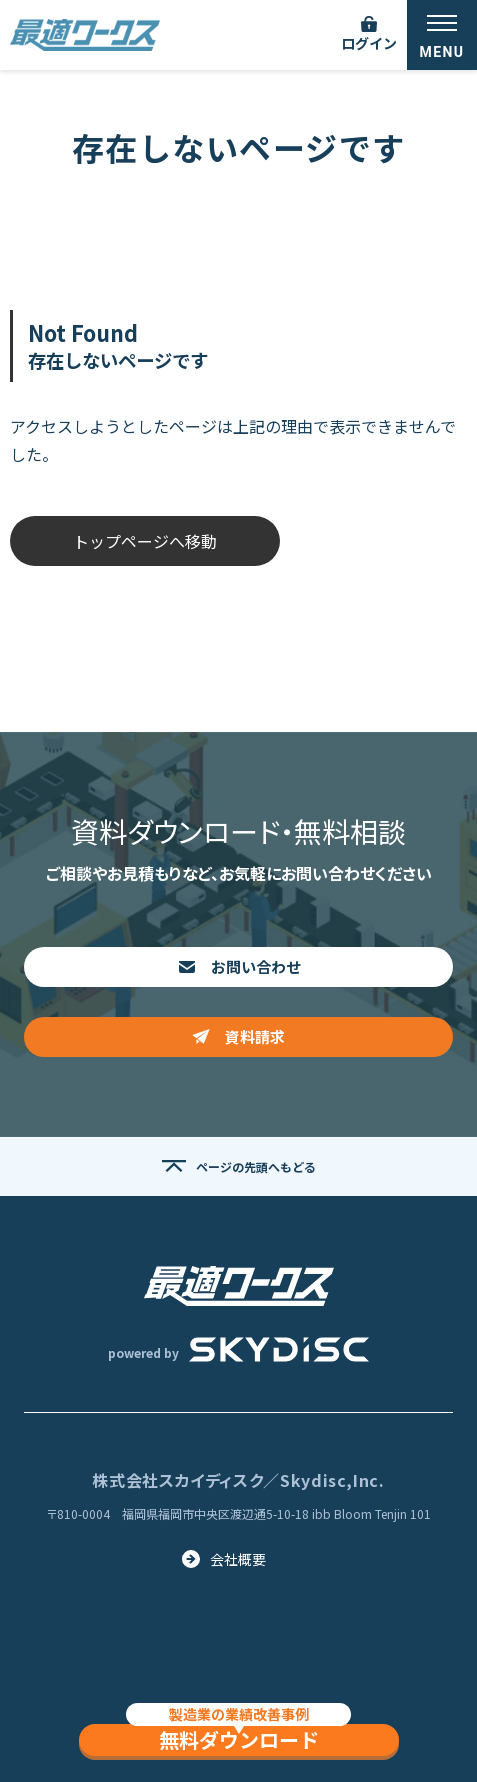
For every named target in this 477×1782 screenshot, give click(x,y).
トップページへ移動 (145, 541)
